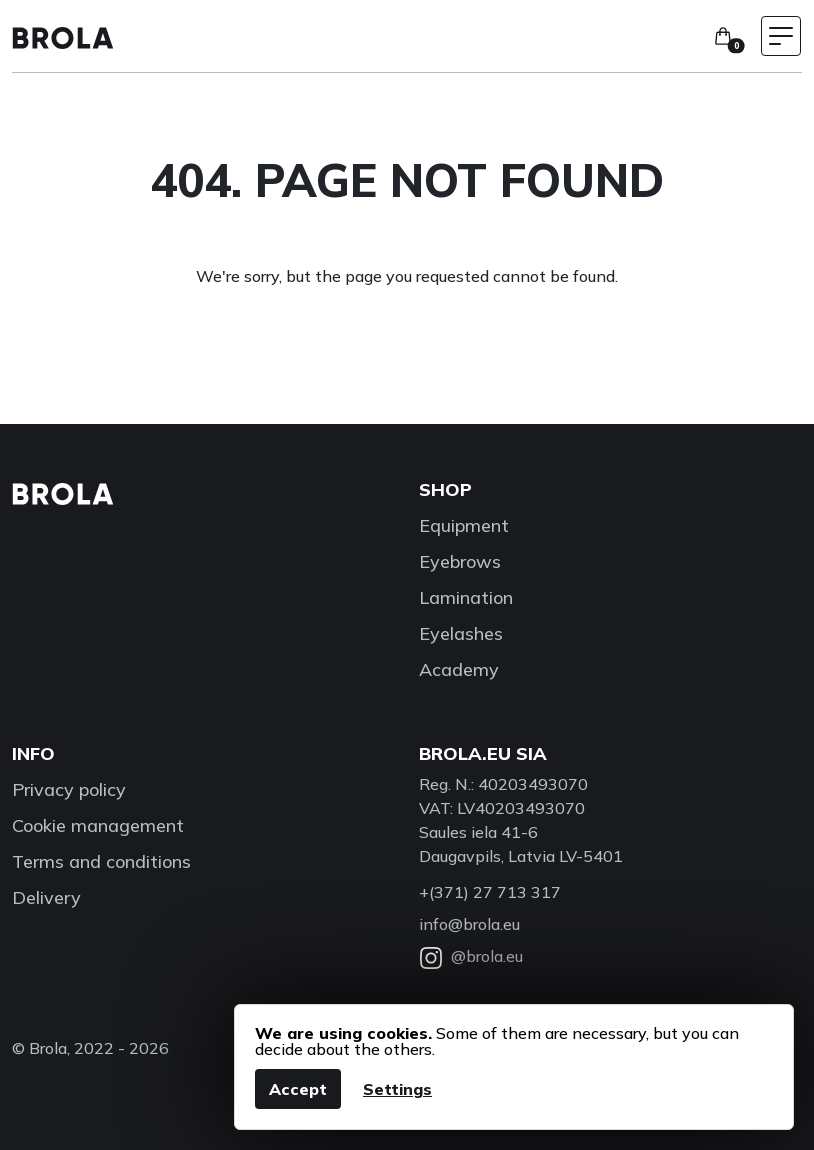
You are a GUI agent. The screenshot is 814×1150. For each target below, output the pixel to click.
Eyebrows (460, 561)
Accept (298, 1089)
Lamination (466, 597)
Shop (445, 489)
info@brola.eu (469, 924)
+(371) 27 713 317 (490, 892)
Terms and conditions (101, 861)
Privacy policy (69, 789)
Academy (459, 669)
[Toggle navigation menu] (781, 36)
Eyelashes (461, 633)
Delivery (46, 897)
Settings (397, 1089)
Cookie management (98, 825)
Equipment (464, 525)
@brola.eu (471, 956)
